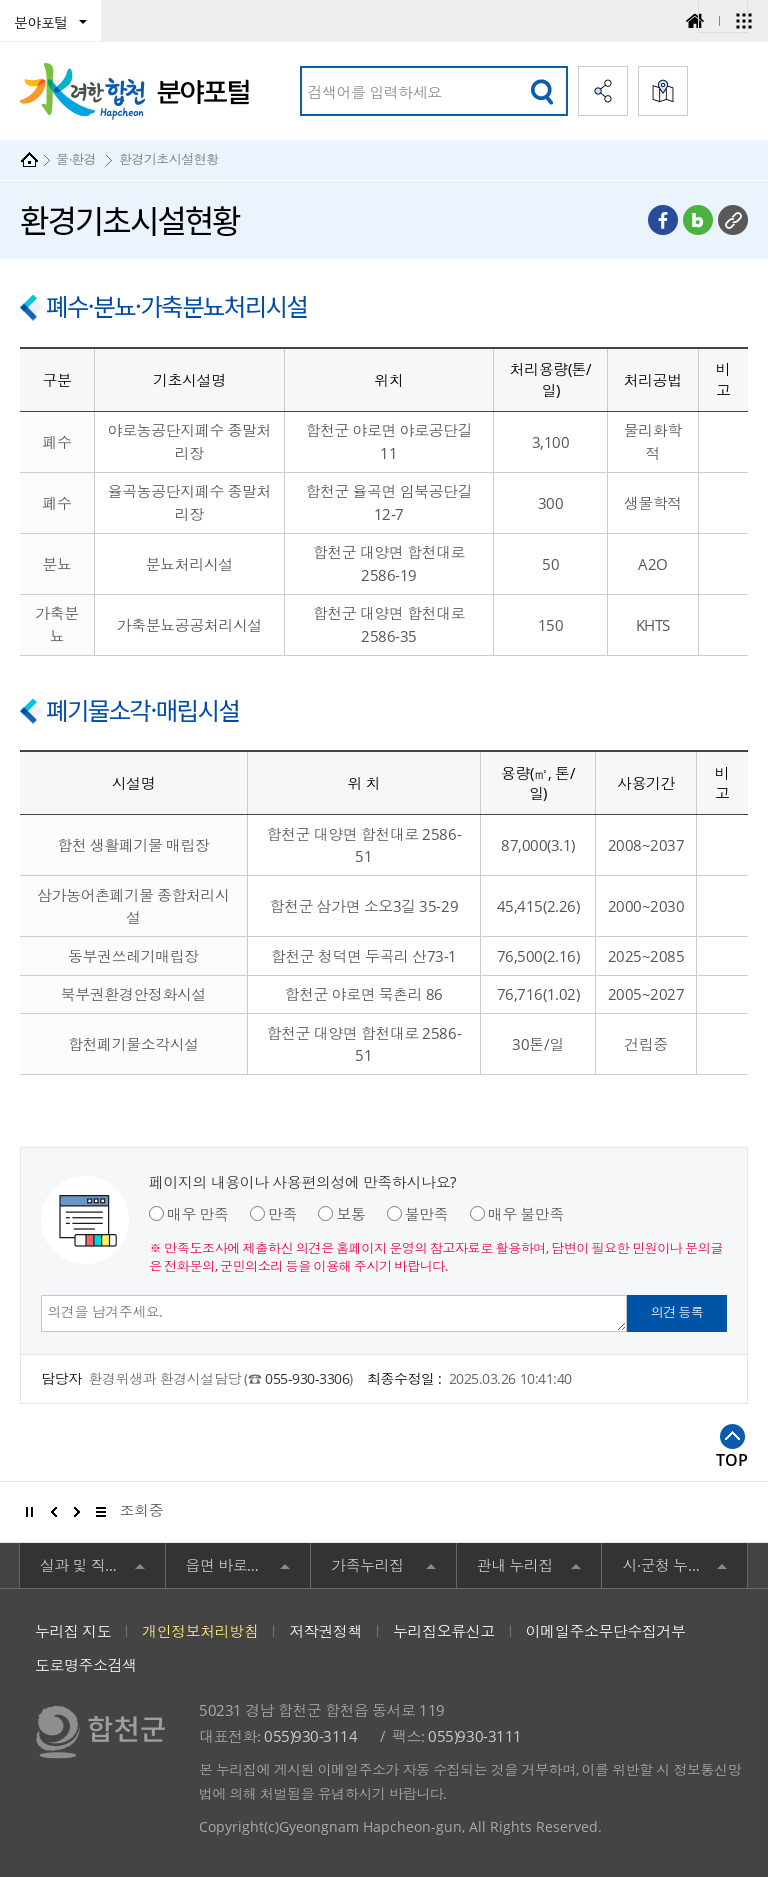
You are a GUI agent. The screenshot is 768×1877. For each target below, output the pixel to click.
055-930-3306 (307, 1378)
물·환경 (76, 159)
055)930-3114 (310, 1736)
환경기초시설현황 (169, 159)
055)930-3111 (474, 1736)
